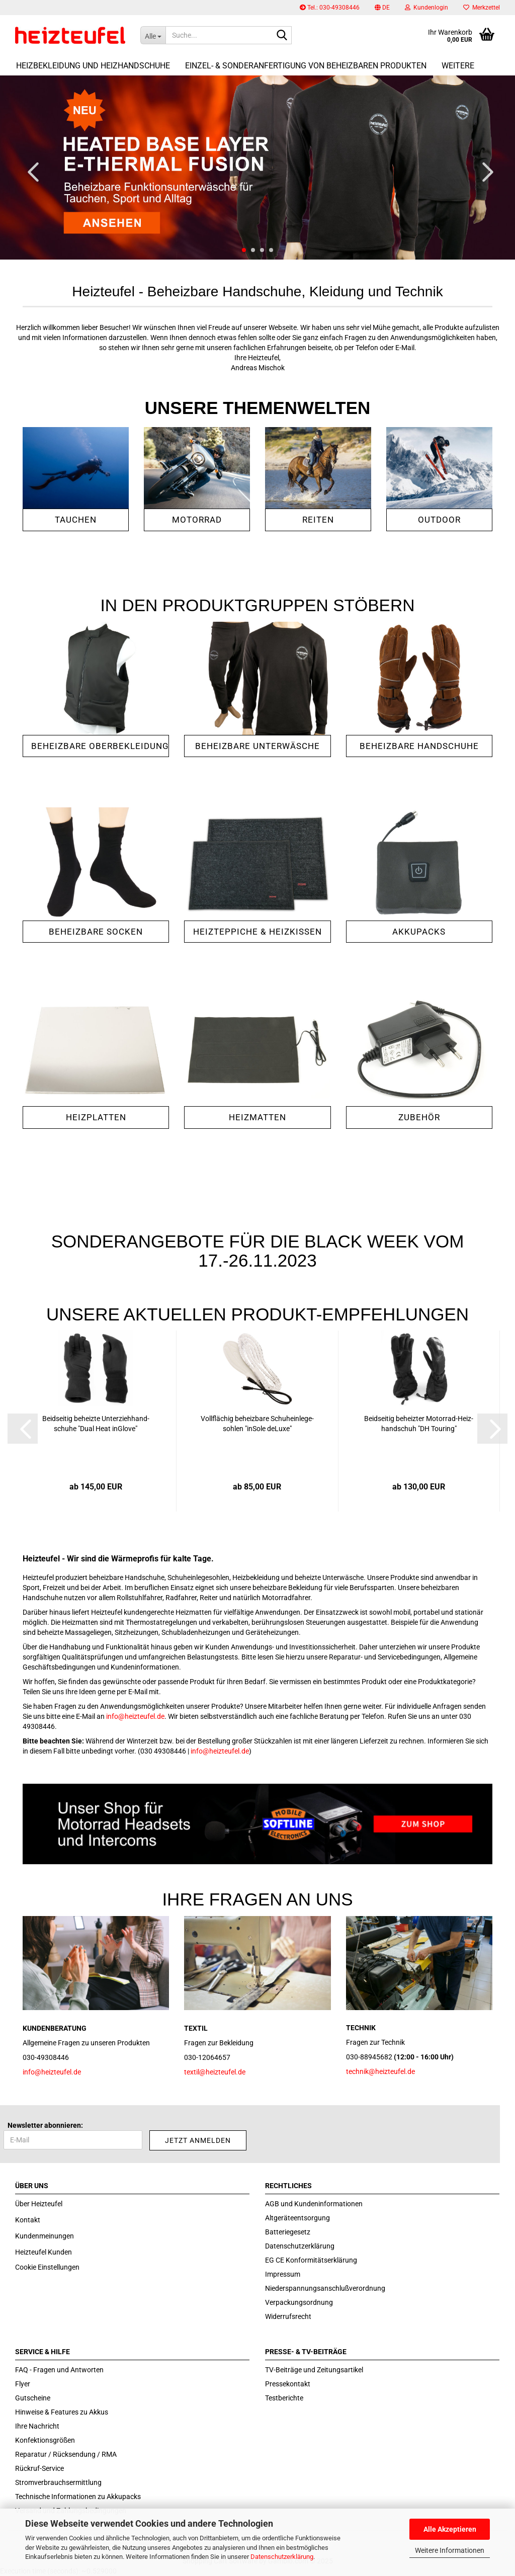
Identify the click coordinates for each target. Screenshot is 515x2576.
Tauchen (76, 520)
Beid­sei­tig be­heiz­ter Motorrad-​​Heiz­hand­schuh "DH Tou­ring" (418, 1424)
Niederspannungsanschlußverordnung (325, 2288)
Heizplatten (96, 1117)
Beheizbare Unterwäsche (257, 746)
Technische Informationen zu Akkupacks (78, 2496)
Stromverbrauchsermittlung (58, 2482)
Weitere (458, 65)
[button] (382, 7)
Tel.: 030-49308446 (330, 7)
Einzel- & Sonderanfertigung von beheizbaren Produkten (305, 65)
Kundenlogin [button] (426, 7)
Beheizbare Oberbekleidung (100, 746)
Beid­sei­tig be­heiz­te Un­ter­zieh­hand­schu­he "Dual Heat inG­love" (95, 1424)
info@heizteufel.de (135, 1716)
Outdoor (439, 520)
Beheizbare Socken (96, 932)
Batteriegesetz (287, 2232)
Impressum (282, 2274)
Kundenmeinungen (44, 2236)
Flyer (22, 2384)
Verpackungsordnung (299, 2302)
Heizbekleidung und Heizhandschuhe (93, 65)
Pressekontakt (287, 2384)
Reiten (318, 520)
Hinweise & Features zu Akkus (61, 2412)
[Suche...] (153, 35)
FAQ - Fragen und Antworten (59, 2370)
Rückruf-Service (39, 2468)
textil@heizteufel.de (214, 2072)
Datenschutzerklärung (281, 2556)
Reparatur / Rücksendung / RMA (66, 2454)
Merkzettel (481, 7)
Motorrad (197, 520)
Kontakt (27, 2220)
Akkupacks (419, 932)
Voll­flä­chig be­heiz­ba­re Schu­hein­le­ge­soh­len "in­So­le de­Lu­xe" (257, 1424)
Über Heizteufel (38, 2204)
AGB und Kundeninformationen (314, 2204)
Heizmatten (257, 1117)
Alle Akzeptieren (449, 2529)
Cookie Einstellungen (47, 2267)
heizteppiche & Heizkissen (257, 932)
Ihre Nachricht (37, 2426)
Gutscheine (32, 2398)
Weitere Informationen (449, 2550)
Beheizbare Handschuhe (419, 746)
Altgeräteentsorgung (297, 2218)
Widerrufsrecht (288, 2316)
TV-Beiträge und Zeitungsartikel (314, 2370)
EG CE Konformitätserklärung (311, 2260)
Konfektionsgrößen (45, 2440)
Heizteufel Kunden (43, 2252)
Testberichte (284, 2398)
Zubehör (419, 1117)
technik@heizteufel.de (380, 2071)
